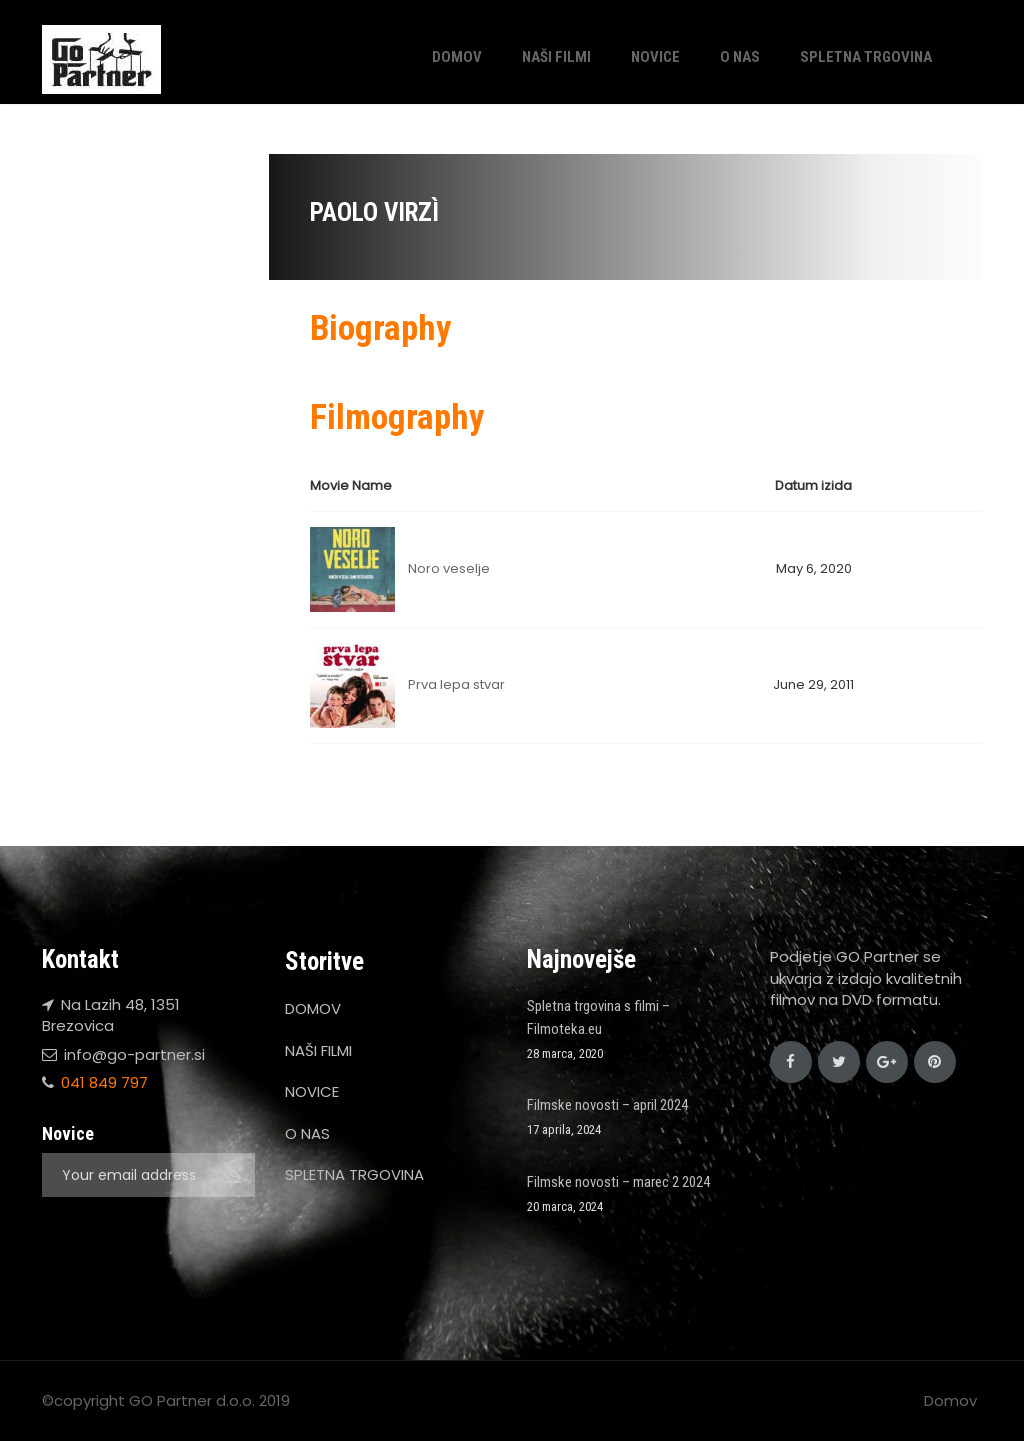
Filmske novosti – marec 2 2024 (618, 1182)
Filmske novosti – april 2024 (607, 1105)
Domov (950, 1400)
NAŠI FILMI (556, 57)
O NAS (740, 57)
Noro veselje (449, 568)
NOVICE (655, 57)
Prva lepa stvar (456, 684)
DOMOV (457, 57)
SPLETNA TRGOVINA (866, 57)
